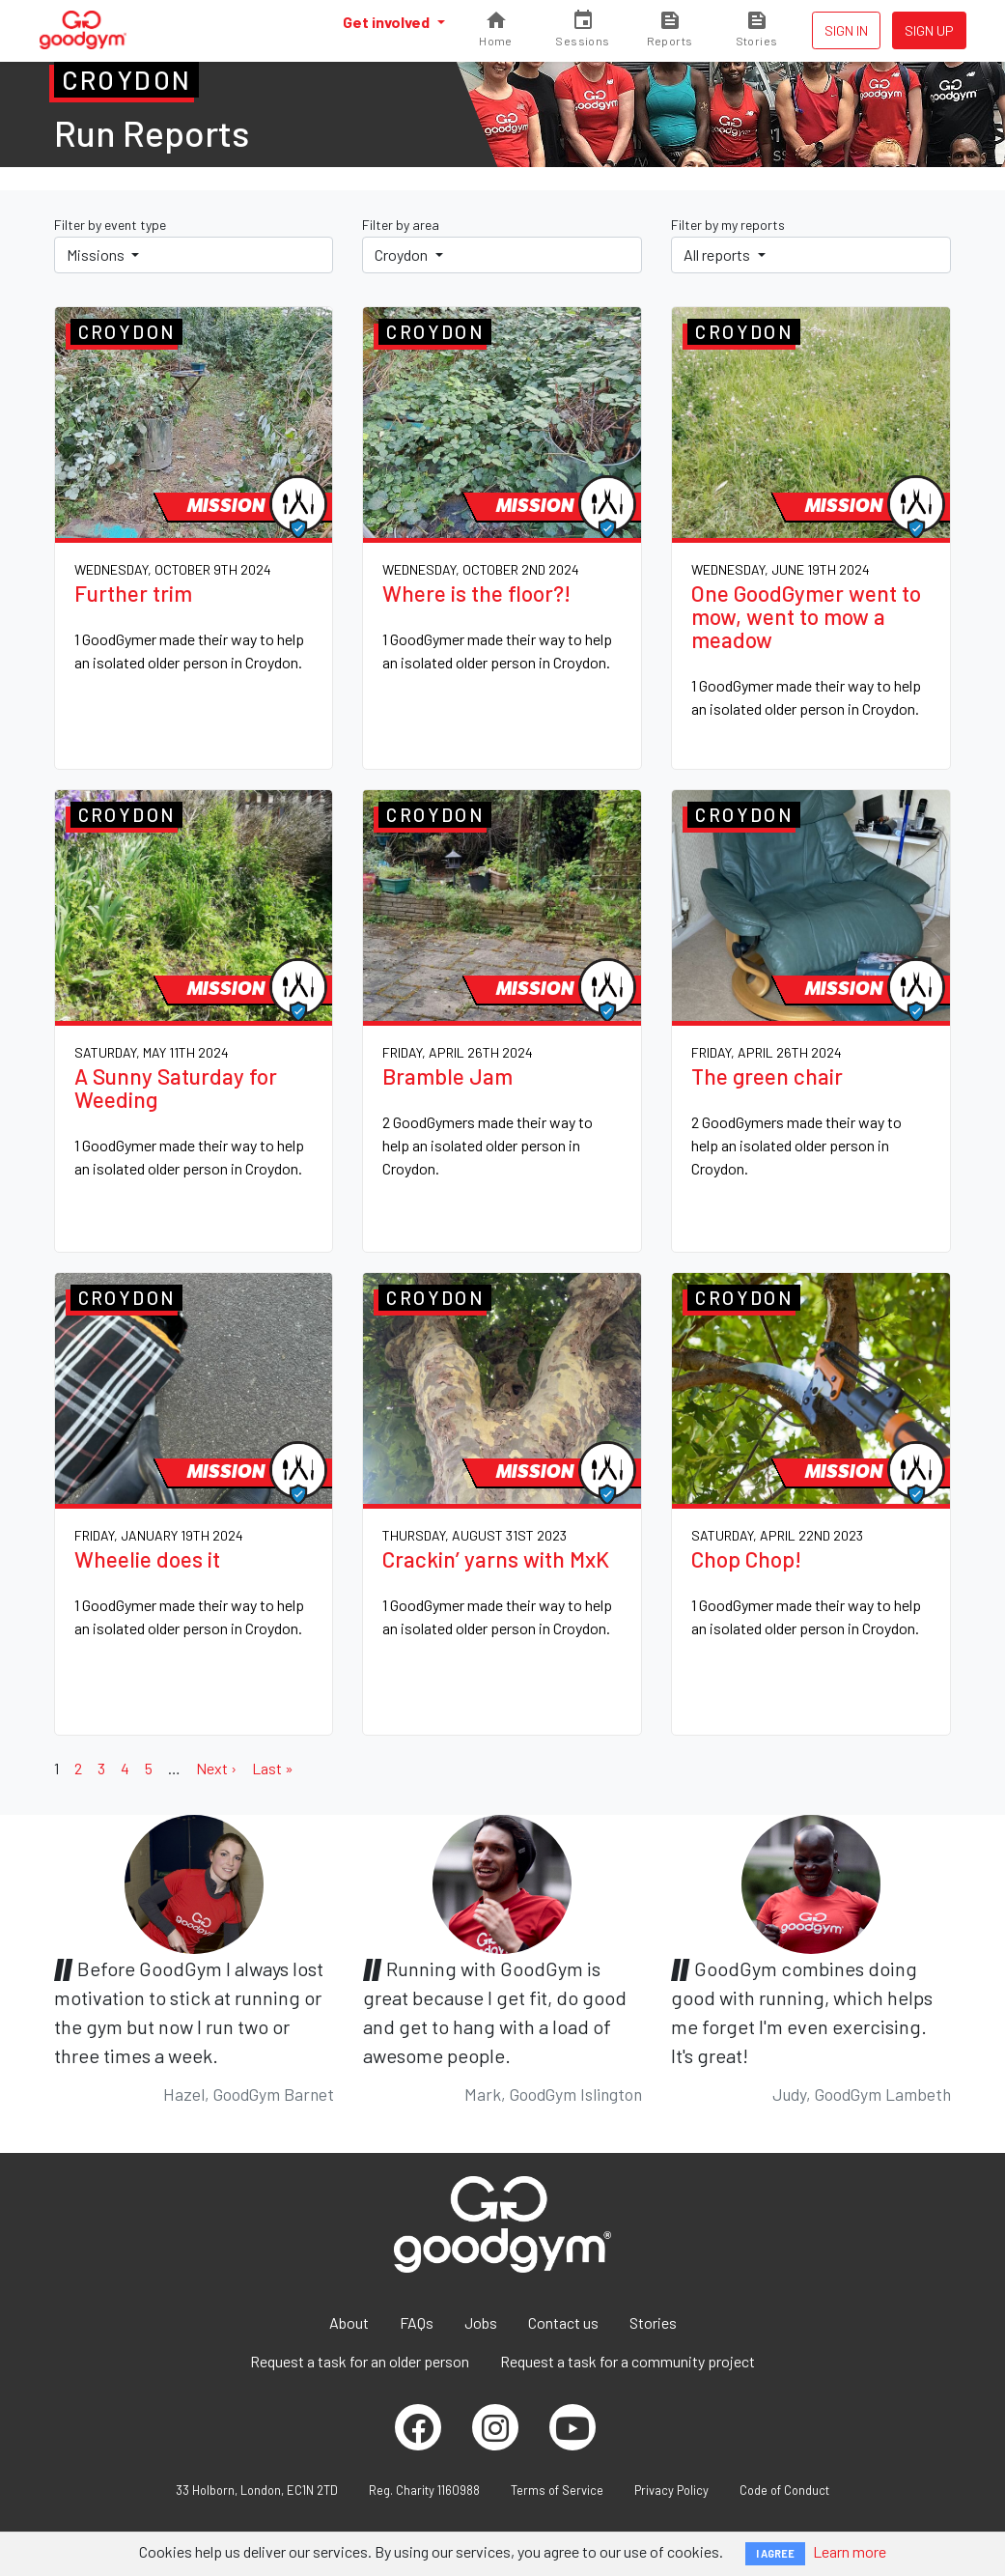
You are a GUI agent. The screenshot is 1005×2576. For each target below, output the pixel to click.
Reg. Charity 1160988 (424, 2490)
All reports (718, 254)
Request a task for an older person (359, 2361)
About (349, 2322)
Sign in (846, 30)
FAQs (416, 2322)
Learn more (849, 2551)
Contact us (563, 2322)
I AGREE (775, 2553)
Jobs (480, 2322)
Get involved (388, 22)
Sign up (929, 30)
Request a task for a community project (627, 2361)
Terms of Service (557, 2490)
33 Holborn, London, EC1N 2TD (257, 2490)
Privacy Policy (671, 2490)
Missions (97, 254)
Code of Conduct (784, 2490)
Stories (653, 2322)
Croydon (403, 254)
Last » (272, 1768)
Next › (216, 1768)
